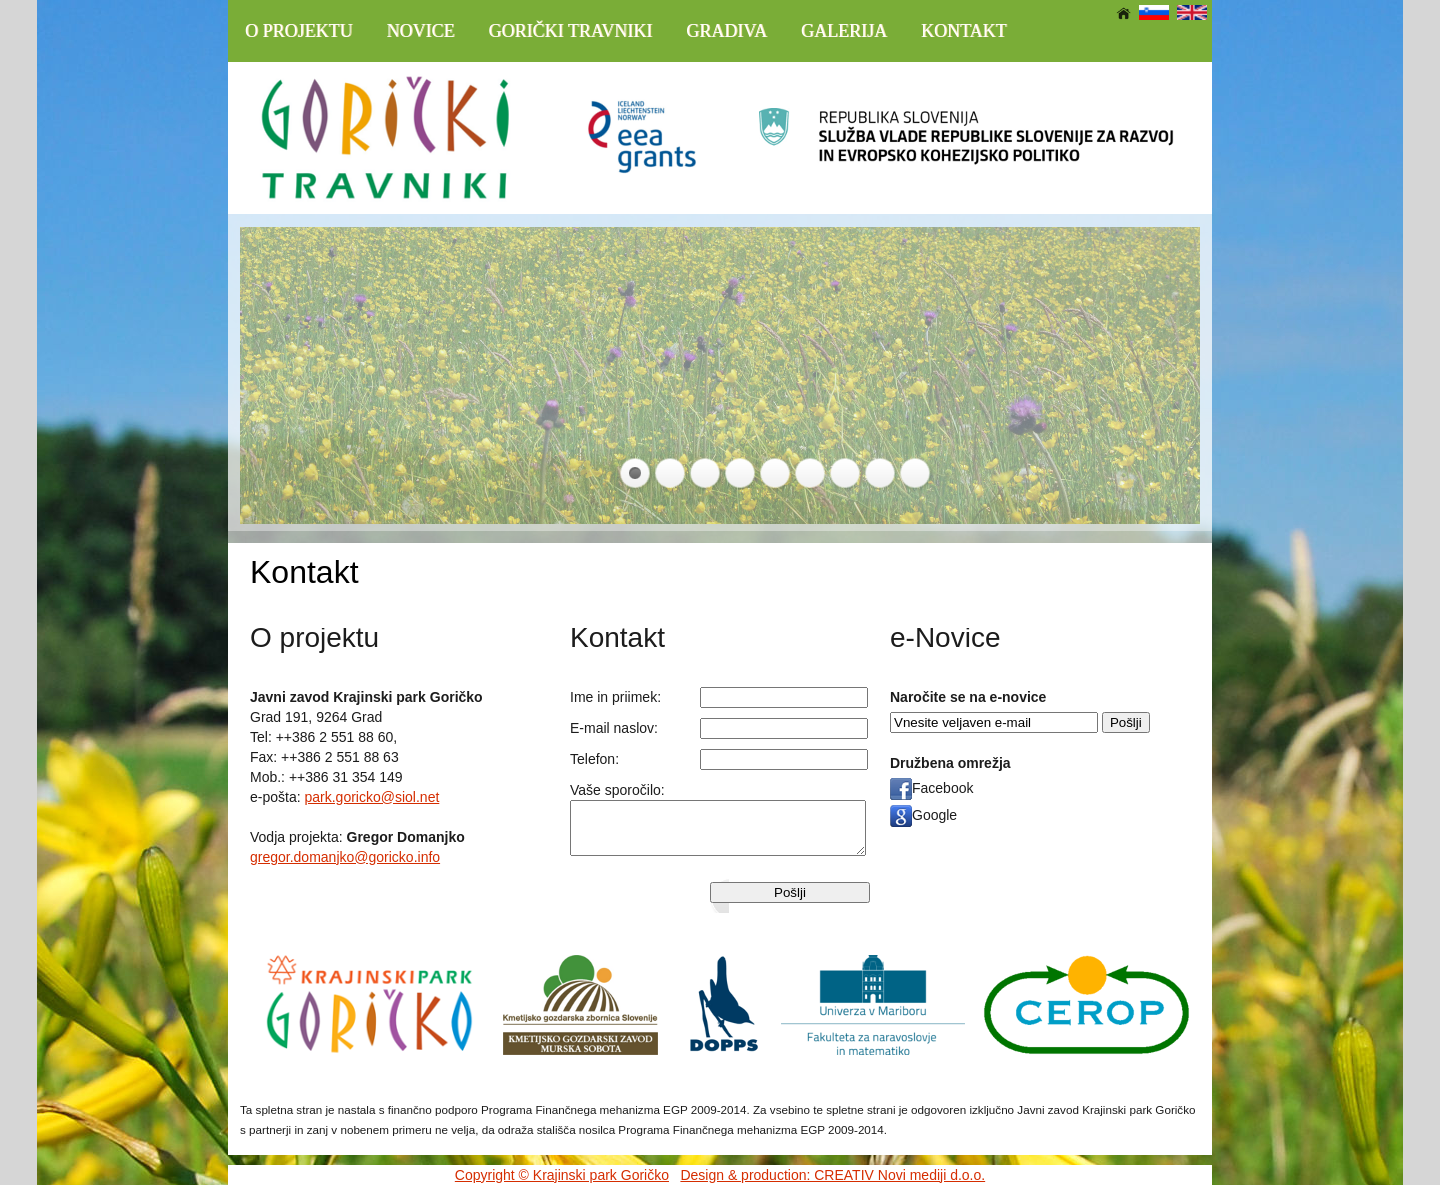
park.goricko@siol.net (371, 797)
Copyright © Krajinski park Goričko (562, 1175)
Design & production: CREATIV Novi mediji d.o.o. (832, 1175)
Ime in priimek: (615, 697)
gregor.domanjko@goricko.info (345, 857)
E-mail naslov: (614, 728)
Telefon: (594, 759)
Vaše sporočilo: (617, 790)
